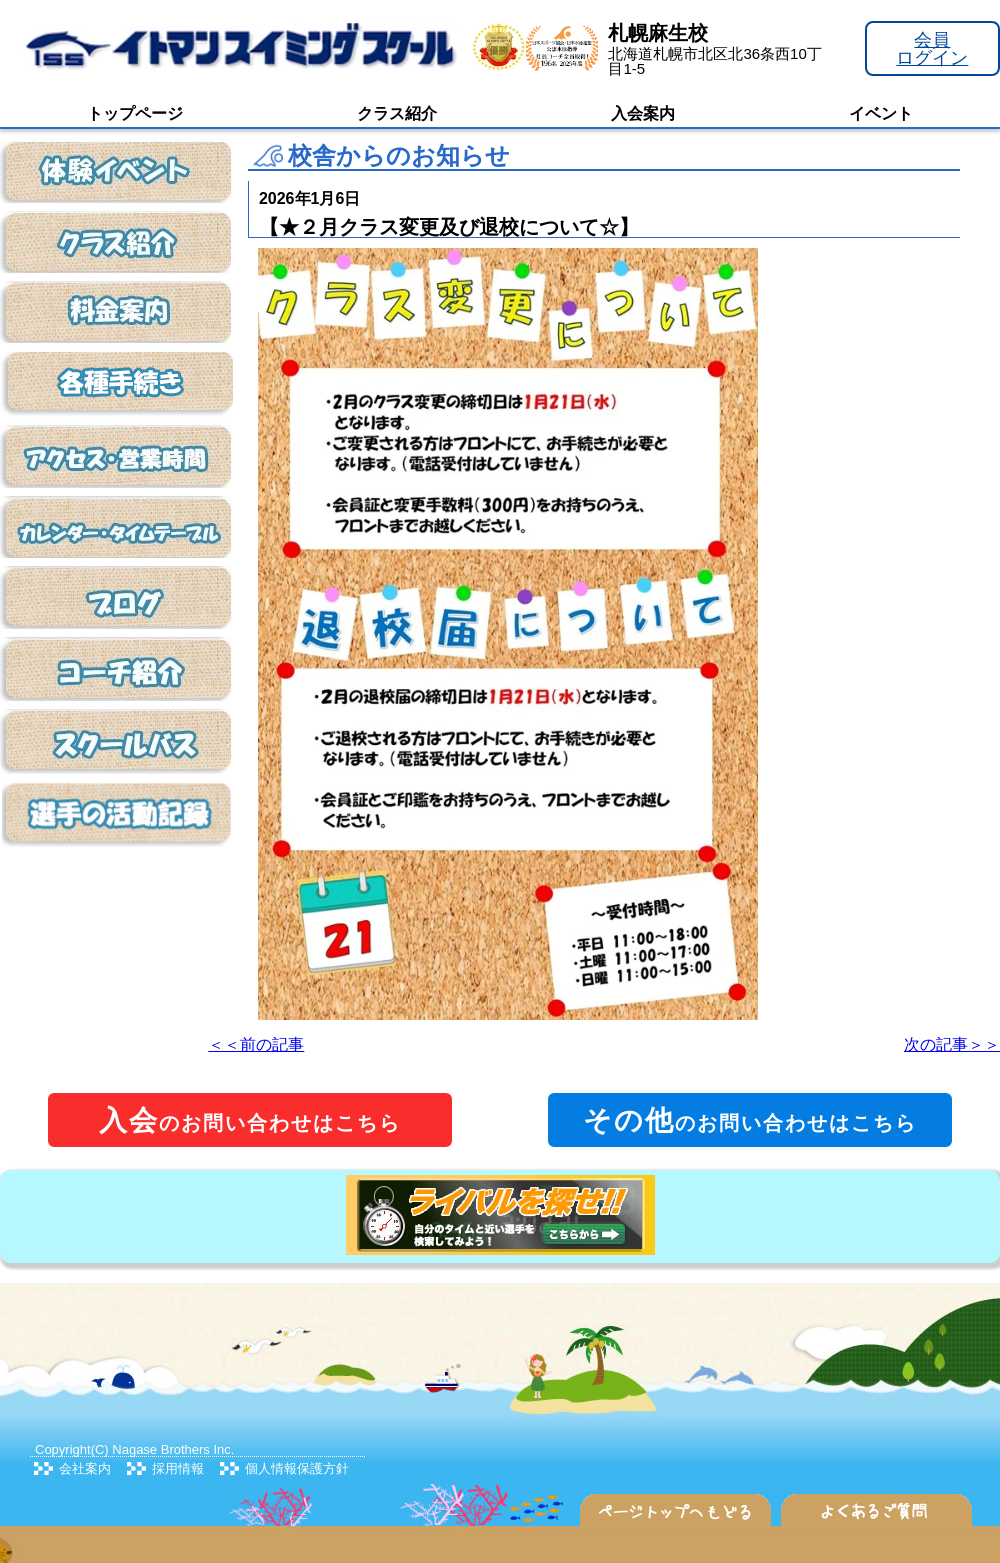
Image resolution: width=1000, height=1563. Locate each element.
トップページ (135, 113)
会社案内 (85, 1468)
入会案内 (643, 113)
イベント (881, 113)
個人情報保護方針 (297, 1468)
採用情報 (178, 1468)
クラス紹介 (397, 113)
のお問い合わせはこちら (250, 1120)
